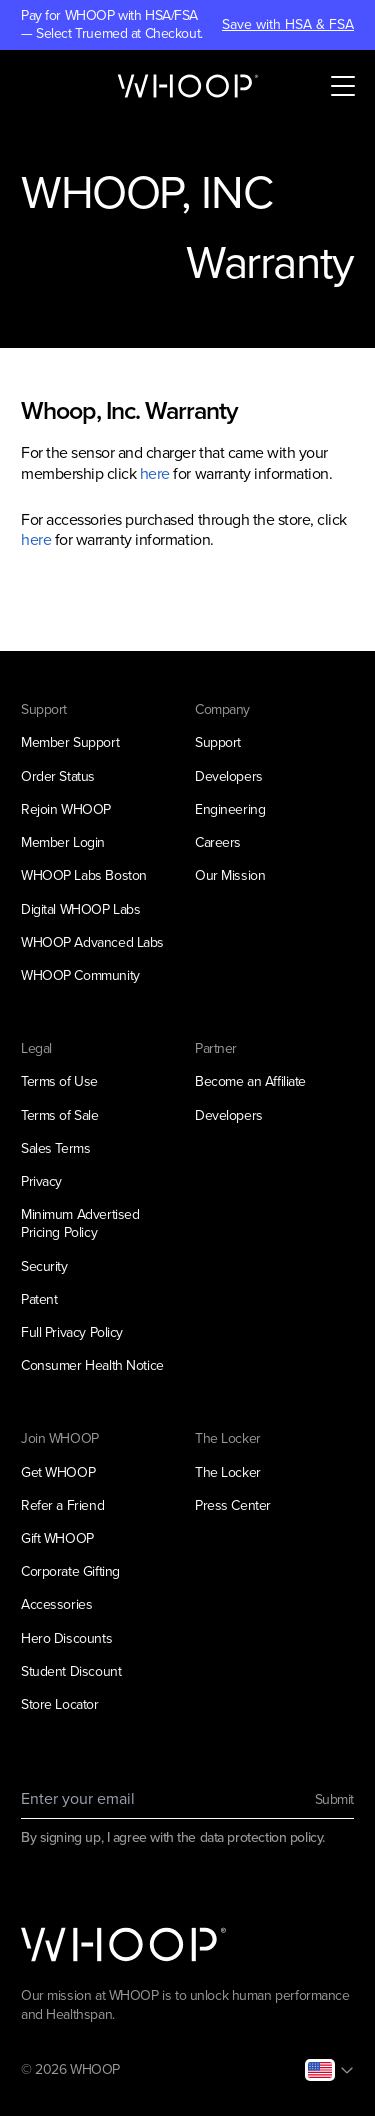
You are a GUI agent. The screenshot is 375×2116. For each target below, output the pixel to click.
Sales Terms (55, 1148)
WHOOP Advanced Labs (92, 942)
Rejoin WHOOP (66, 809)
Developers (229, 776)
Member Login (63, 842)
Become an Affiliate (250, 1081)
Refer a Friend (62, 1505)
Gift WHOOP (57, 1538)
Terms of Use (59, 1081)
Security (44, 1266)
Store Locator (60, 1704)
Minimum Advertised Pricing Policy (80, 1223)
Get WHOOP (58, 1472)
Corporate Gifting (70, 1571)
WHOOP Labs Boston (84, 875)
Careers (218, 842)
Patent (39, 1299)
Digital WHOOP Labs (80, 909)
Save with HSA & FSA (288, 25)
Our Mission (230, 875)
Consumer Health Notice (92, 1365)
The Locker (228, 1472)
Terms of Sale (60, 1115)
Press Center (233, 1505)
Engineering (230, 809)
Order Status (58, 776)
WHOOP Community (80, 975)
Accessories (56, 1604)
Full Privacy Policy (72, 1332)
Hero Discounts (66, 1638)
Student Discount (71, 1671)
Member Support (70, 742)
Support (218, 742)
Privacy (41, 1181)
